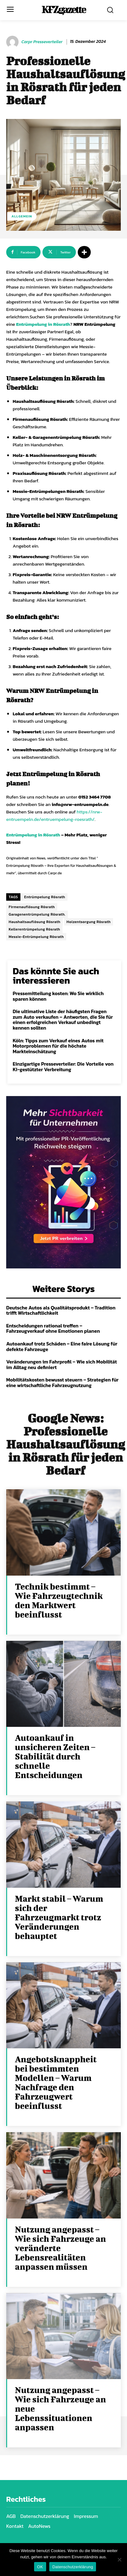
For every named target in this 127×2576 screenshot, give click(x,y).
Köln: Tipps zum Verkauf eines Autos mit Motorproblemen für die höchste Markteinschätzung (58, 1046)
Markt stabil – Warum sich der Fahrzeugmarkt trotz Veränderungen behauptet (59, 1917)
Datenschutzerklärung (72, 2567)
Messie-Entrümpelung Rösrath (36, 937)
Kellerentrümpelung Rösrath (34, 929)
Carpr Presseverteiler (42, 42)
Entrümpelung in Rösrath (43, 324)
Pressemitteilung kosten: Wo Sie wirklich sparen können (58, 996)
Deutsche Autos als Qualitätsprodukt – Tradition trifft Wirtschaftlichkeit (61, 1310)
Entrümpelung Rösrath (44, 897)
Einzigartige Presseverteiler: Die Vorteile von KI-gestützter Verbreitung (63, 1066)
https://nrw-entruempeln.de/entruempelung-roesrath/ (54, 815)
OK (40, 2567)
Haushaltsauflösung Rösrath (34, 922)
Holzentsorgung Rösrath (89, 922)
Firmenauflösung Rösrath (32, 907)
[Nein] (119, 2559)
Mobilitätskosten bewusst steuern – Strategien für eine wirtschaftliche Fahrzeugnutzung (62, 1382)
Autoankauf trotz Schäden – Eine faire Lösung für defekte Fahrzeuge (61, 1346)
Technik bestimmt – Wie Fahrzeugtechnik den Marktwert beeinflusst (59, 1600)
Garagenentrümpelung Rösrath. (37, 914)
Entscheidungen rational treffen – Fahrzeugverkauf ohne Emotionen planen (53, 1328)
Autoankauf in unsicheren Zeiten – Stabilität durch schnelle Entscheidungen (55, 1756)
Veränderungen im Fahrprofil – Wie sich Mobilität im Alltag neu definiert (61, 1364)
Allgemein (22, 216)
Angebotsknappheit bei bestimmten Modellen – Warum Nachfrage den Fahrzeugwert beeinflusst (56, 2082)
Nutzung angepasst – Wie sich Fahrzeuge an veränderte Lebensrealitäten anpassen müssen (60, 2247)
